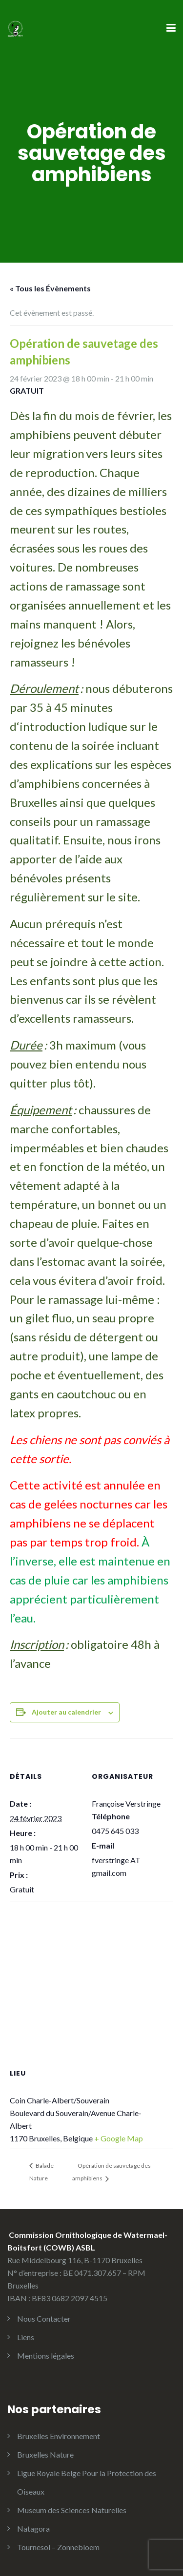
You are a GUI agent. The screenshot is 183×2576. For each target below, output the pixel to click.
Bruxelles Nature (45, 2454)
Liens (25, 2337)
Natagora (33, 2528)
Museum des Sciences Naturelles (71, 2510)
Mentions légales (45, 2355)
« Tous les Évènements (50, 288)
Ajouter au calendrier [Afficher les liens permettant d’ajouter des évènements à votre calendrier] (66, 1712)
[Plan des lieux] (91, 1972)
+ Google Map (118, 2138)
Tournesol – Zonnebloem (58, 2547)
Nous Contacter (44, 2318)
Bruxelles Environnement (58, 2436)
